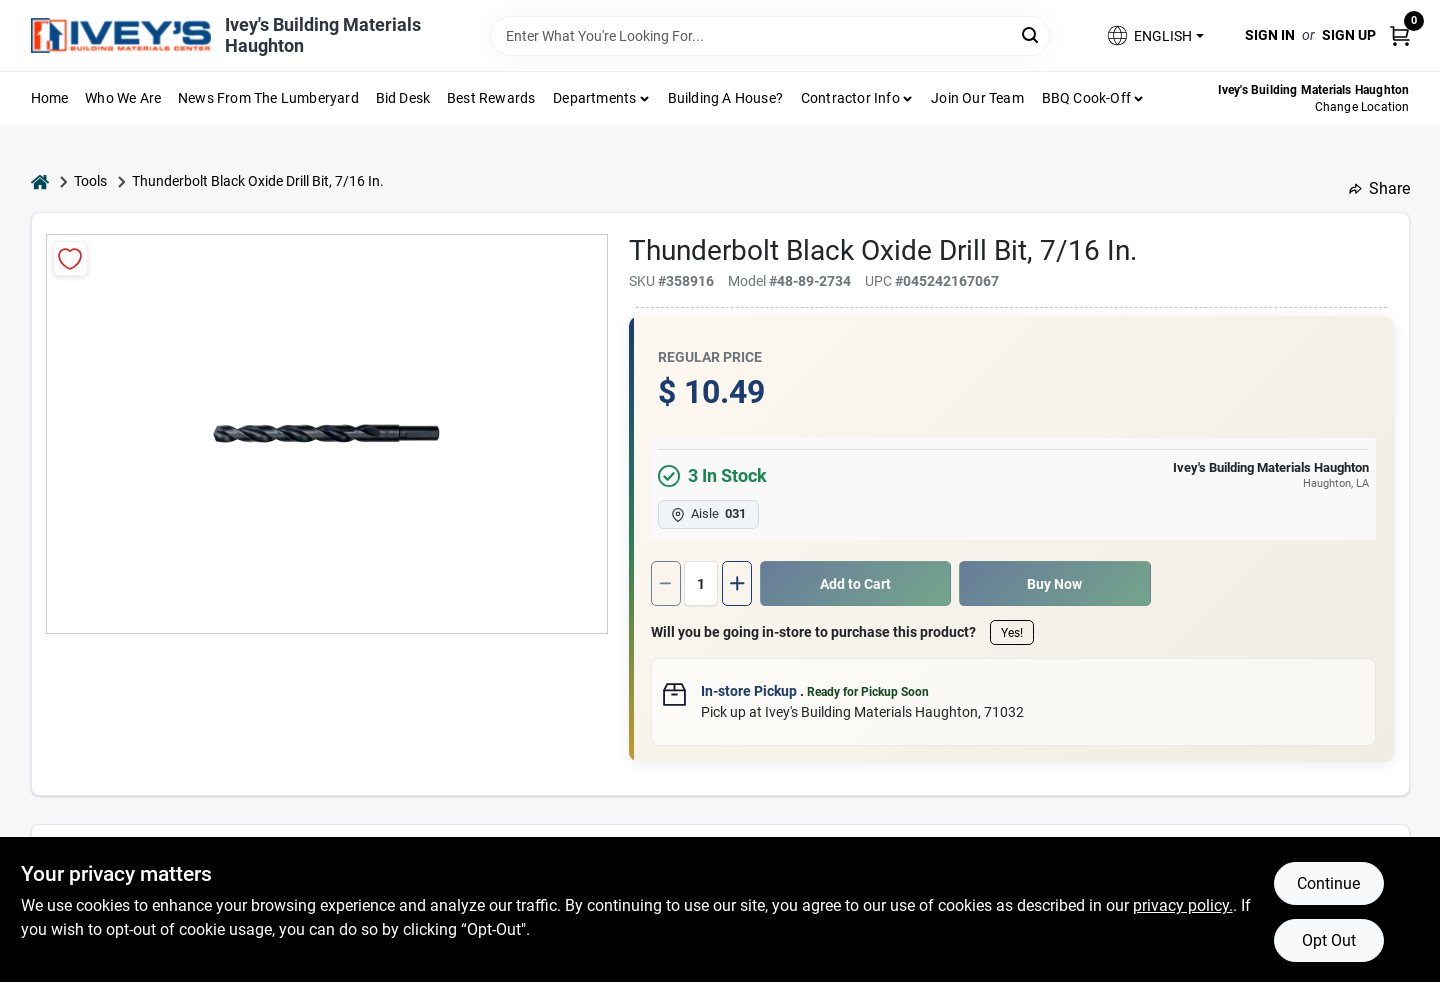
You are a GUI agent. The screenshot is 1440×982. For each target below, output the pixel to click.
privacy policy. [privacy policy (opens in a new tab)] (1183, 905)
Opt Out (1329, 940)
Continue (1328, 883)
